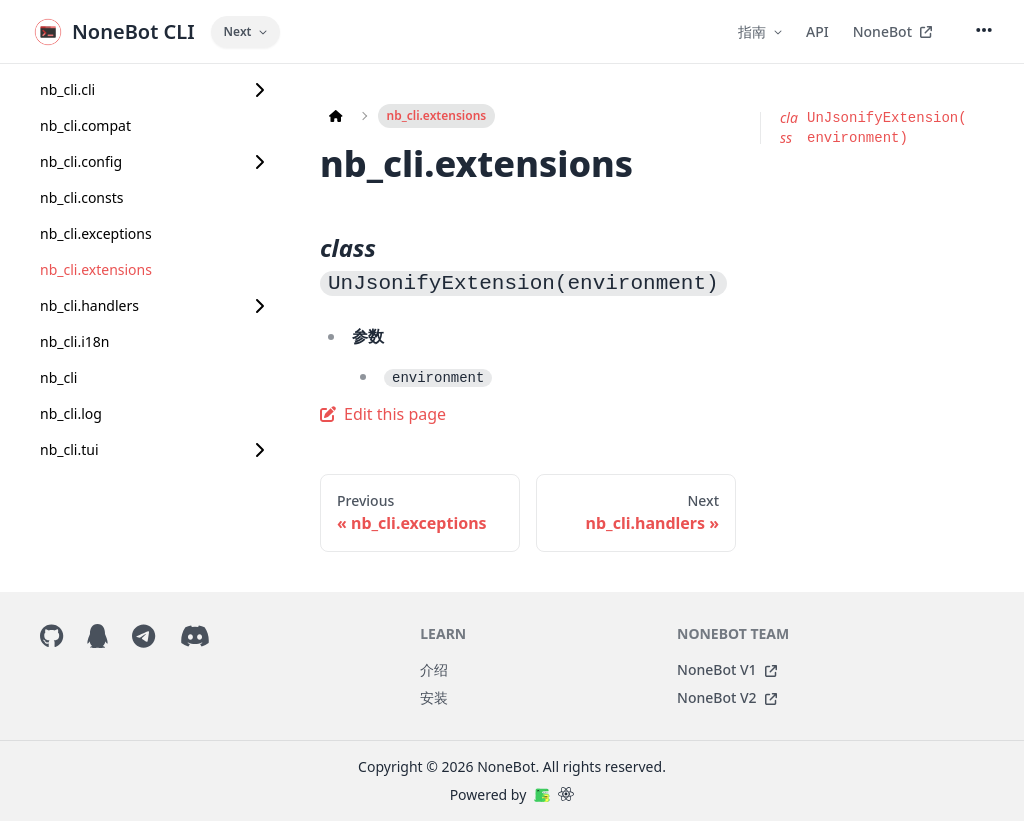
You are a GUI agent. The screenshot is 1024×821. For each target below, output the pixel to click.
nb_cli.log (71, 413)
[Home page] (336, 116)
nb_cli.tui (69, 449)
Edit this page (383, 414)
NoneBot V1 (727, 669)
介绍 (434, 669)
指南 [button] (760, 31)
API (817, 31)
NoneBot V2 (727, 697)
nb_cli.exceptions (96, 233)
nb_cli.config (81, 161)
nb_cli (58, 377)
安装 (434, 697)
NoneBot (892, 31)
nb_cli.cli (67, 89)
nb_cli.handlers (89, 305)
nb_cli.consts (81, 197)
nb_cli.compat (85, 125)
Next (246, 31)
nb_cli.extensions (96, 269)
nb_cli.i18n (74, 341)
